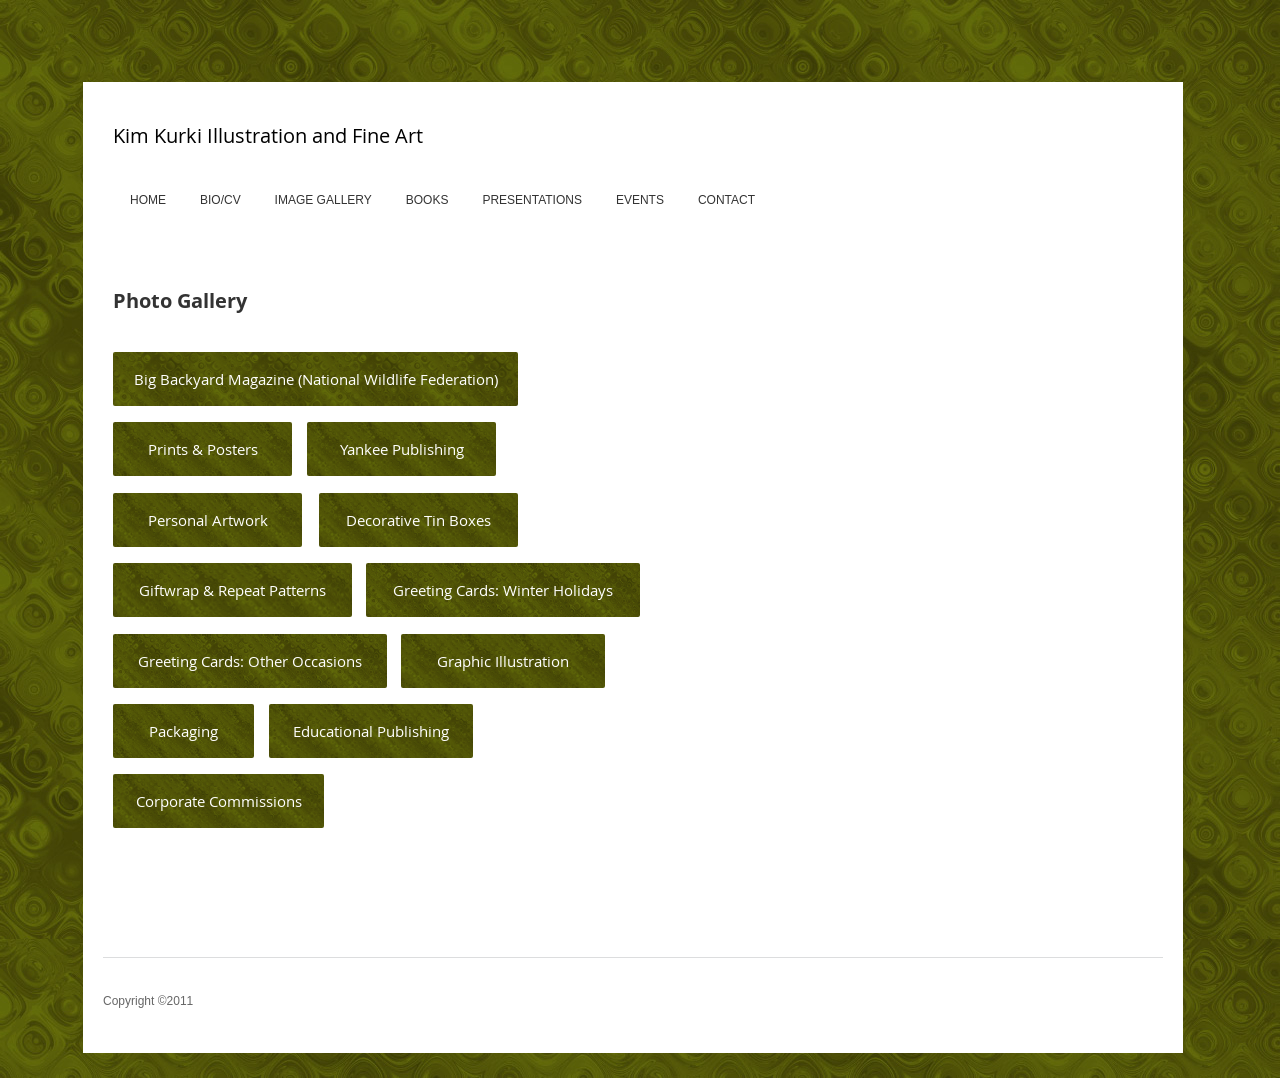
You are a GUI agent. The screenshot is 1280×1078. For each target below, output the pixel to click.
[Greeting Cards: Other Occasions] (250, 661)
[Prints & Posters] (202, 449)
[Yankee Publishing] (401, 449)
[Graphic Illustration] (503, 661)
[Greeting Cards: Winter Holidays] (503, 590)
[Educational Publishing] (371, 731)
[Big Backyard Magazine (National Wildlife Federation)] (315, 379)
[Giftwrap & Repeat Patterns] (232, 590)
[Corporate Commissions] (218, 801)
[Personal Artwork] (207, 520)
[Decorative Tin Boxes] (418, 520)
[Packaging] (183, 731)
